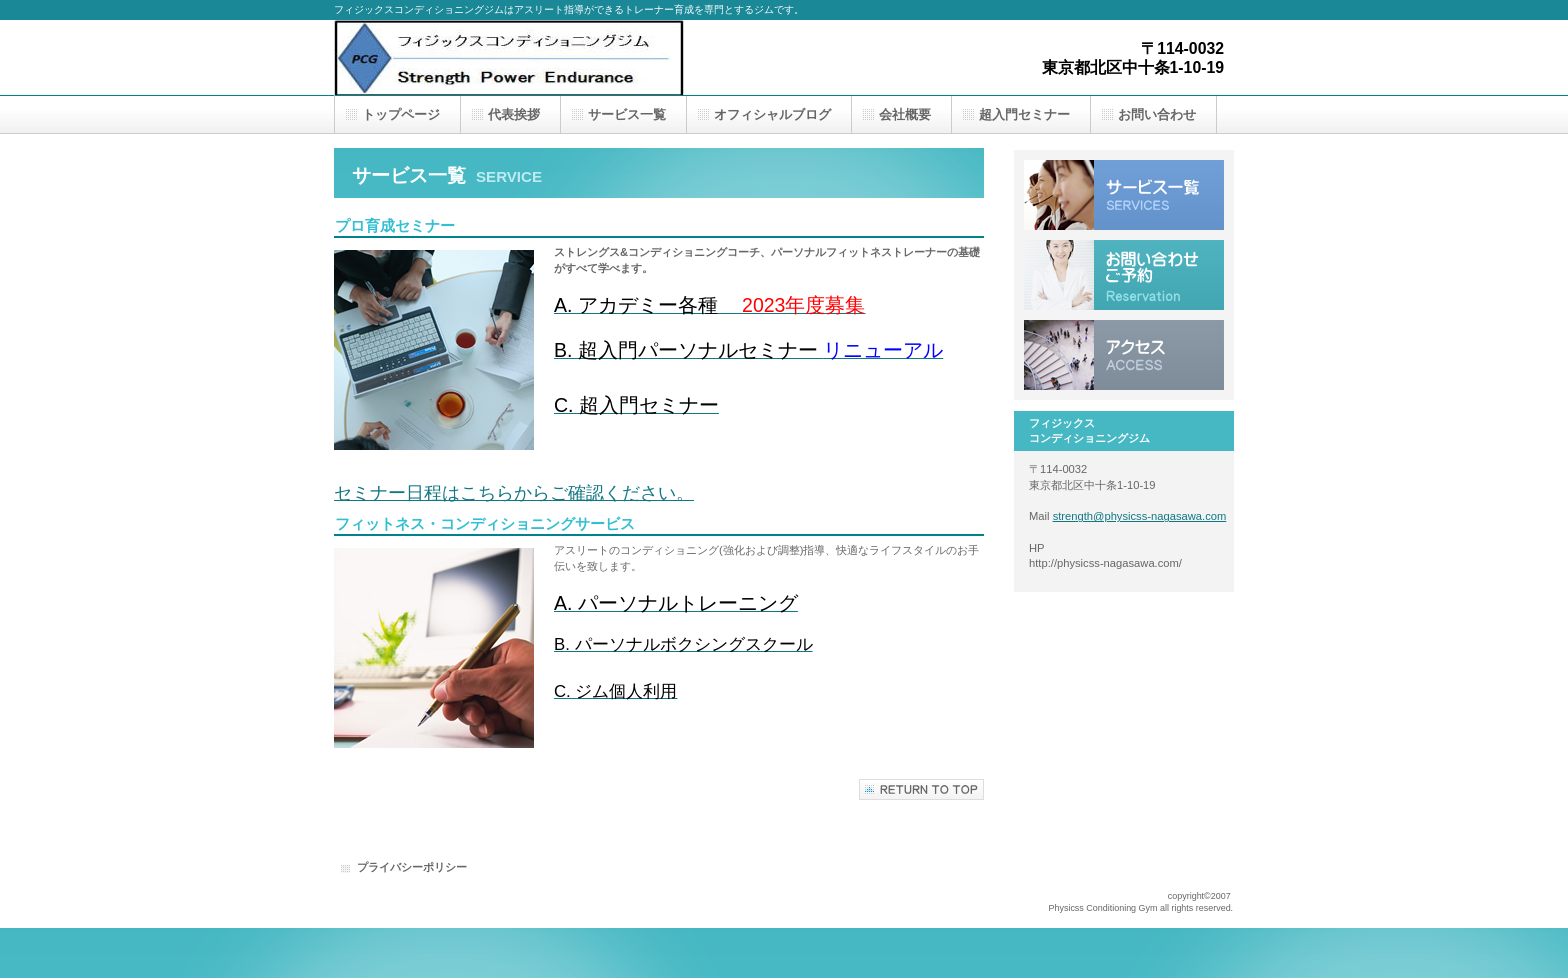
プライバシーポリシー (412, 867)
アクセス (1124, 355)
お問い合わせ (1124, 275)
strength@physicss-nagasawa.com (1140, 516)
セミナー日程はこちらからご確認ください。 (514, 493)
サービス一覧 (1124, 195)
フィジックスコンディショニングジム (534, 57)
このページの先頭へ (921, 789)
